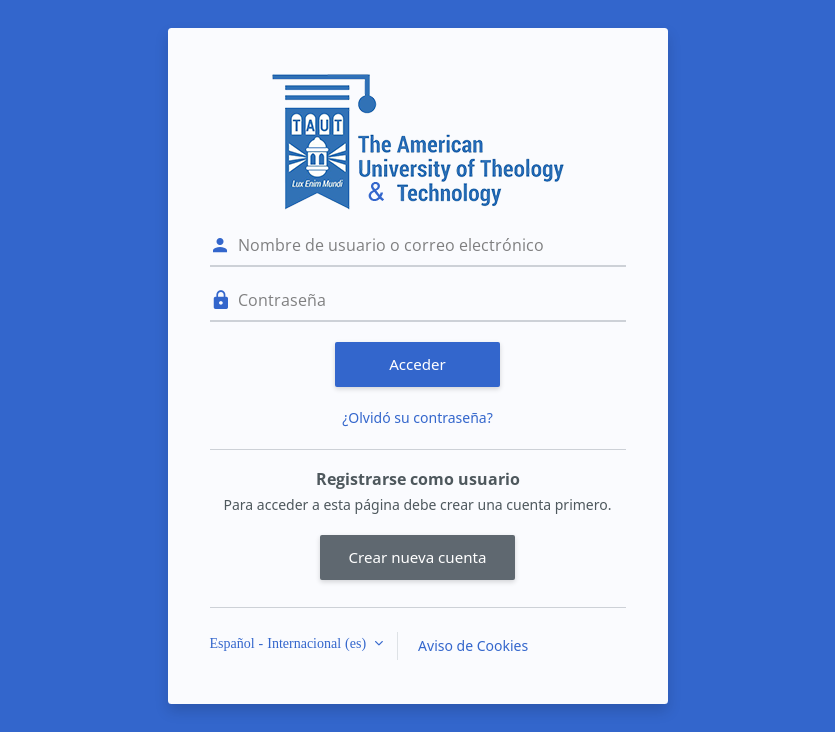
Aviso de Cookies (473, 645)
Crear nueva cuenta (417, 557)
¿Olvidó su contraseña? (417, 417)
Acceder (417, 364)
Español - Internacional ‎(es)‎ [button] (290, 643)
